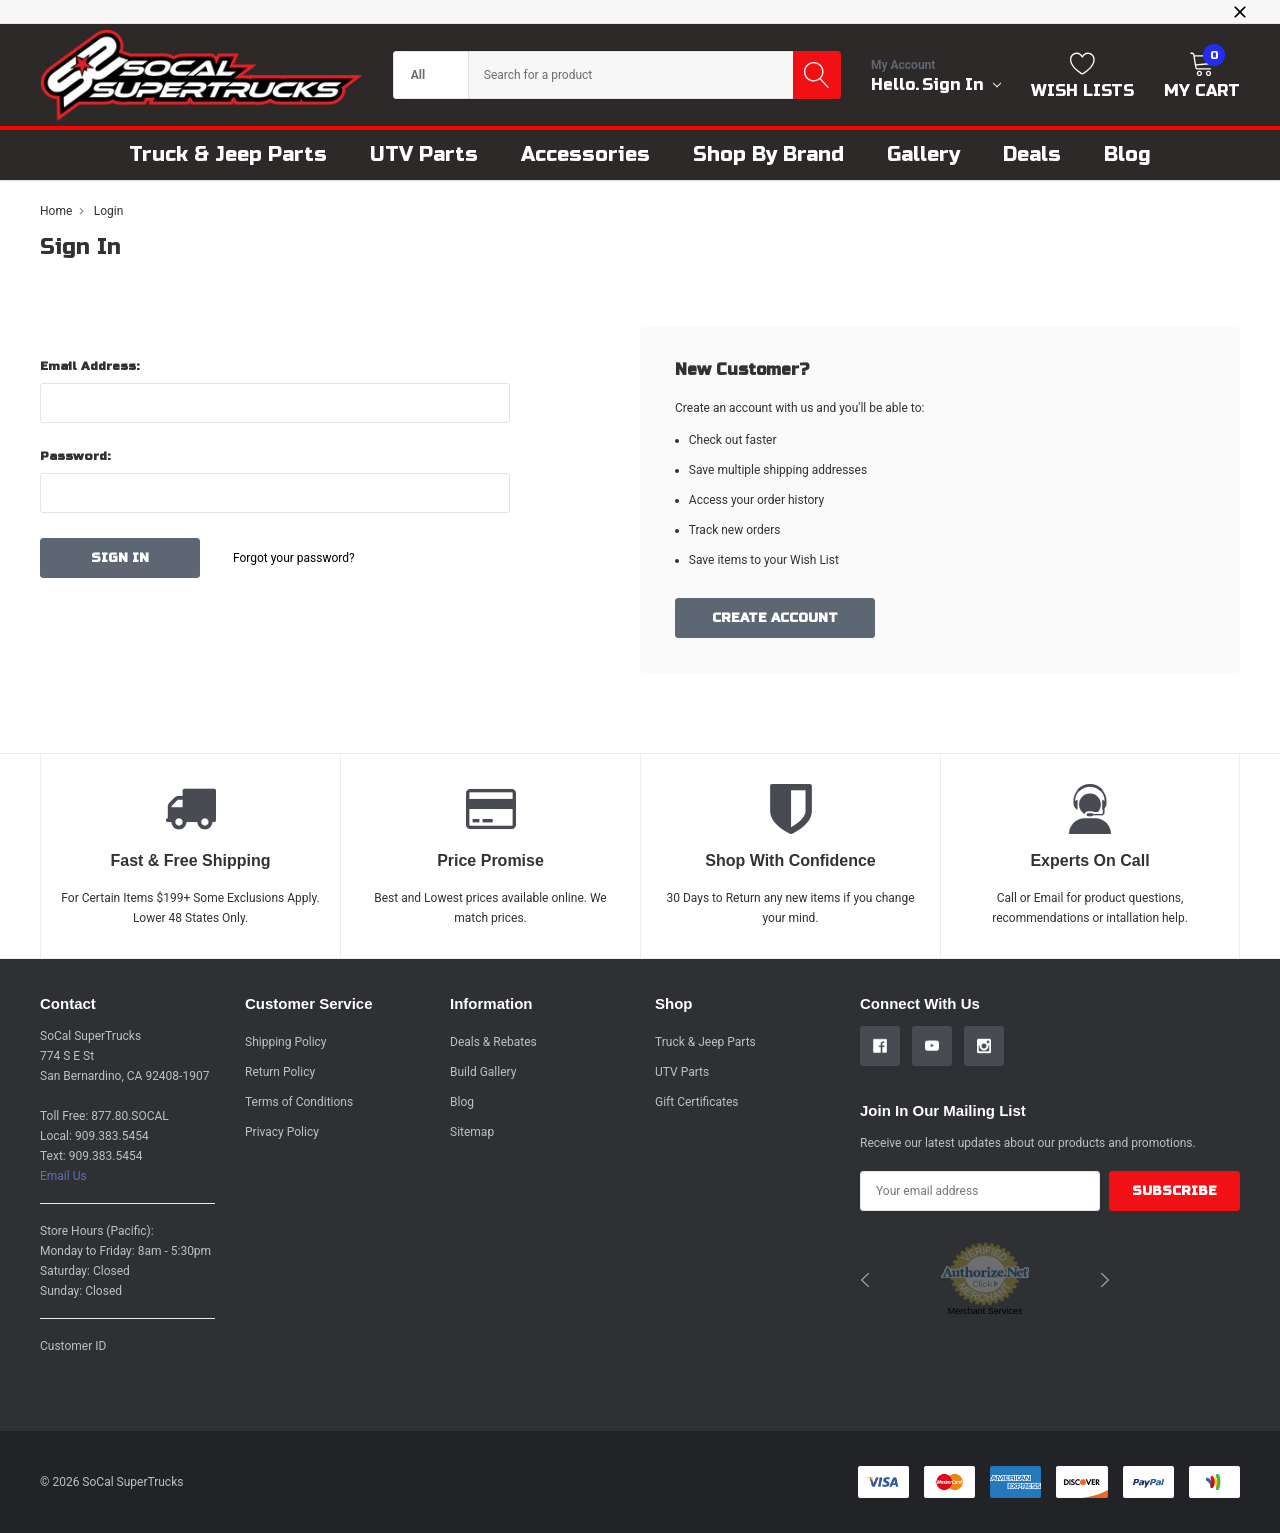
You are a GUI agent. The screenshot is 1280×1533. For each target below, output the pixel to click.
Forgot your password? (294, 558)
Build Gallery (483, 1072)
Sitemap (472, 1132)
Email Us (63, 1176)
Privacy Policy (282, 1132)
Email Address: (90, 366)
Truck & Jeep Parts (705, 1042)
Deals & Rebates (493, 1042)
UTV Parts (682, 1072)
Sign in (961, 84)
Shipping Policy (286, 1042)
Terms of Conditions (299, 1102)
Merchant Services (985, 1311)
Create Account (775, 618)
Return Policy (280, 1072)
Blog (462, 1102)
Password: (75, 456)
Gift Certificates (696, 1102)
